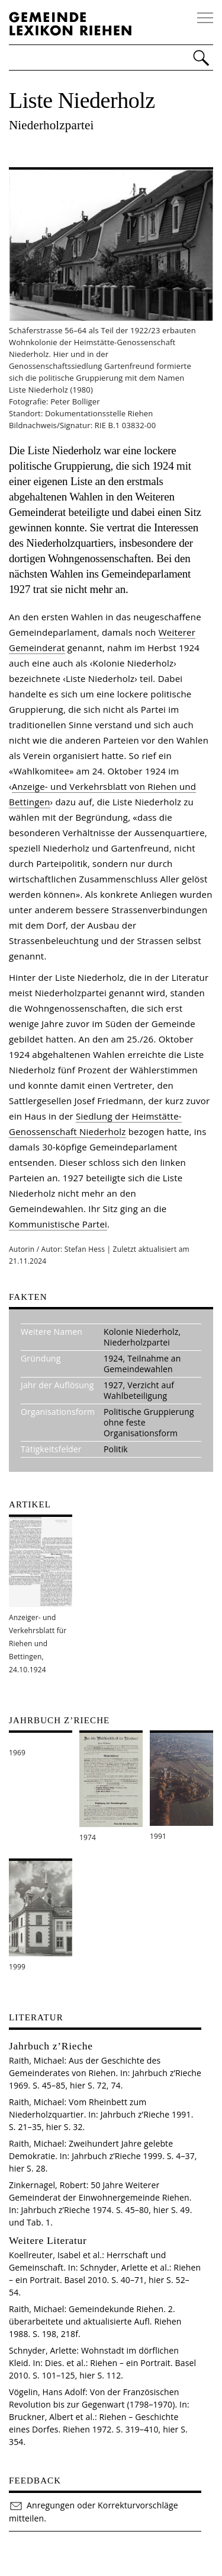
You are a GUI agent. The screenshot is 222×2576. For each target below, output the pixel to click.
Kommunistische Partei (58, 1224)
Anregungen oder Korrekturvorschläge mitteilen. (93, 2511)
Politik (116, 1449)
